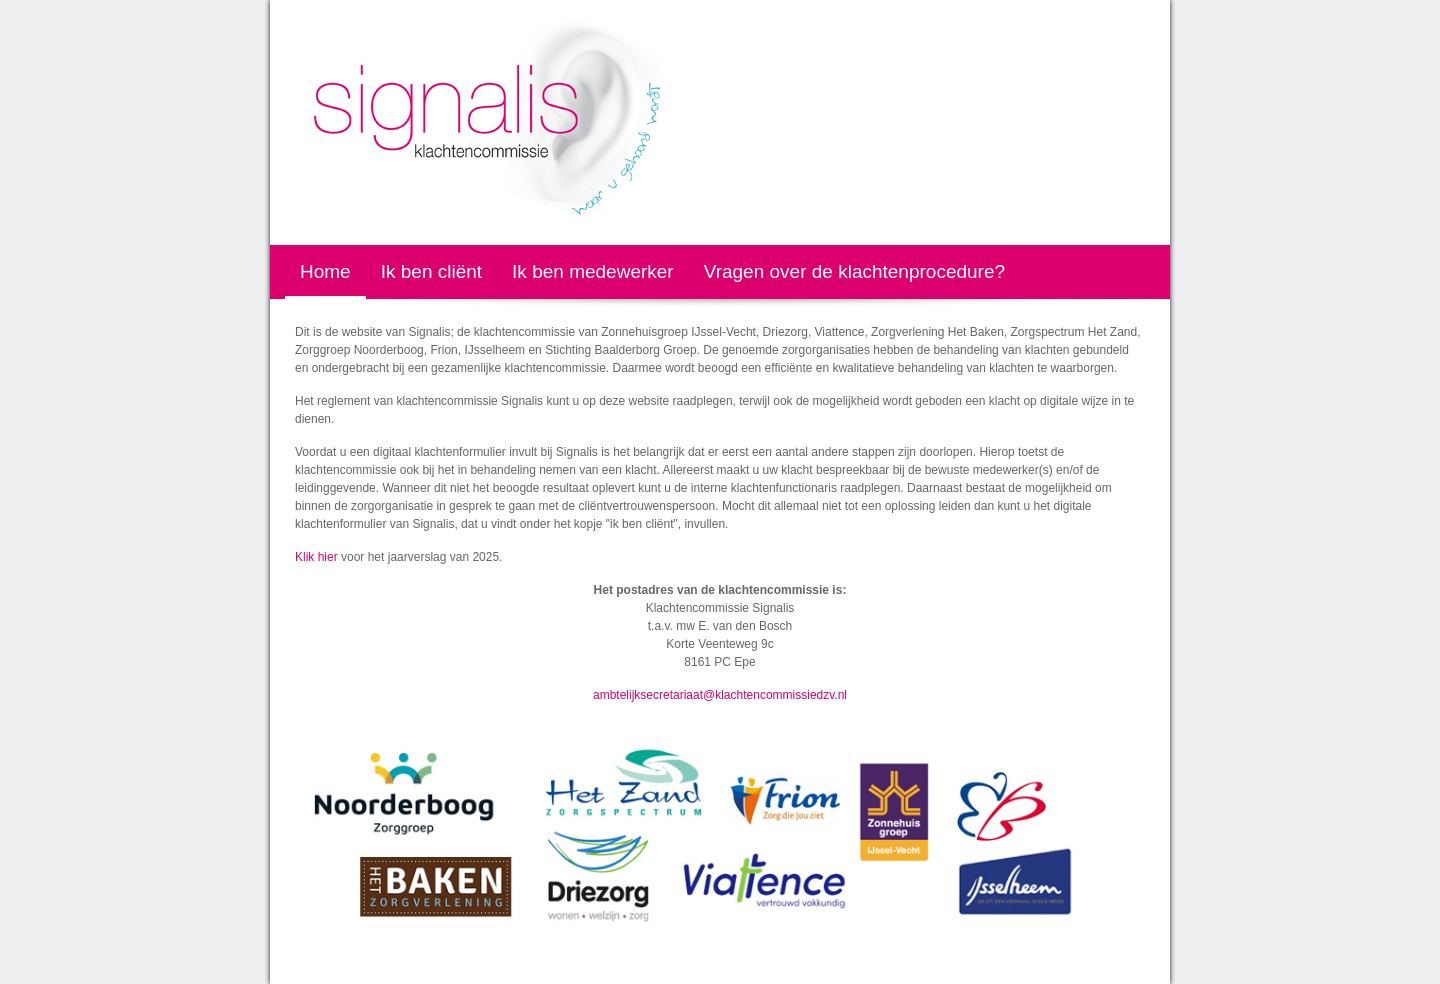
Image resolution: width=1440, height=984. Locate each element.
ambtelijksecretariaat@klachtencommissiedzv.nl (720, 695)
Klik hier (316, 557)
